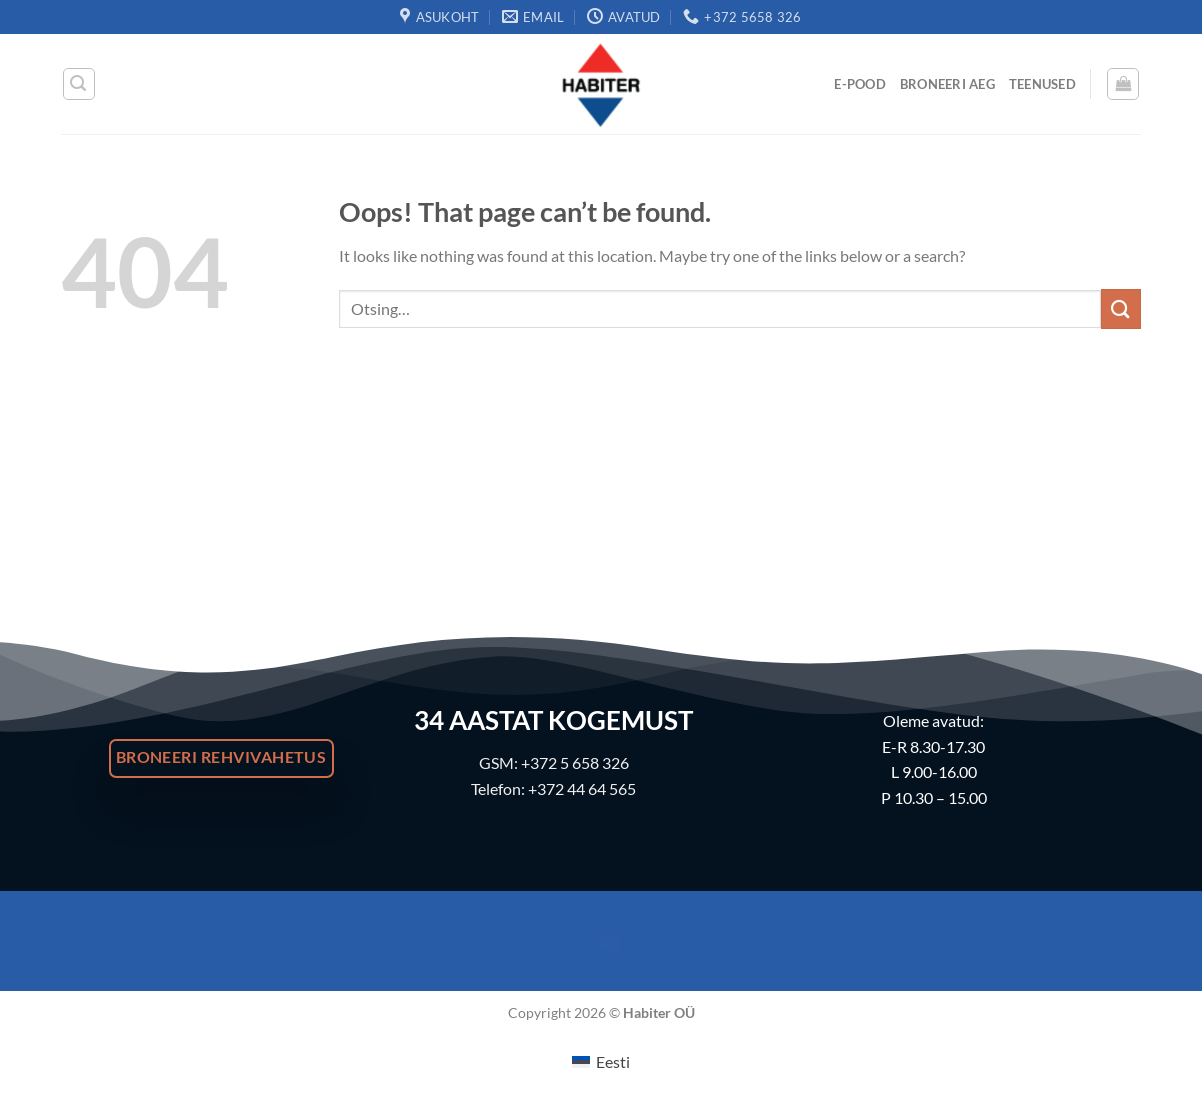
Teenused (1042, 84)
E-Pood (860, 84)
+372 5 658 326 (575, 762)
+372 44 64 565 (582, 788)
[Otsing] (79, 84)
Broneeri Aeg (947, 84)
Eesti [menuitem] (613, 1061)
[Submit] (1121, 308)
